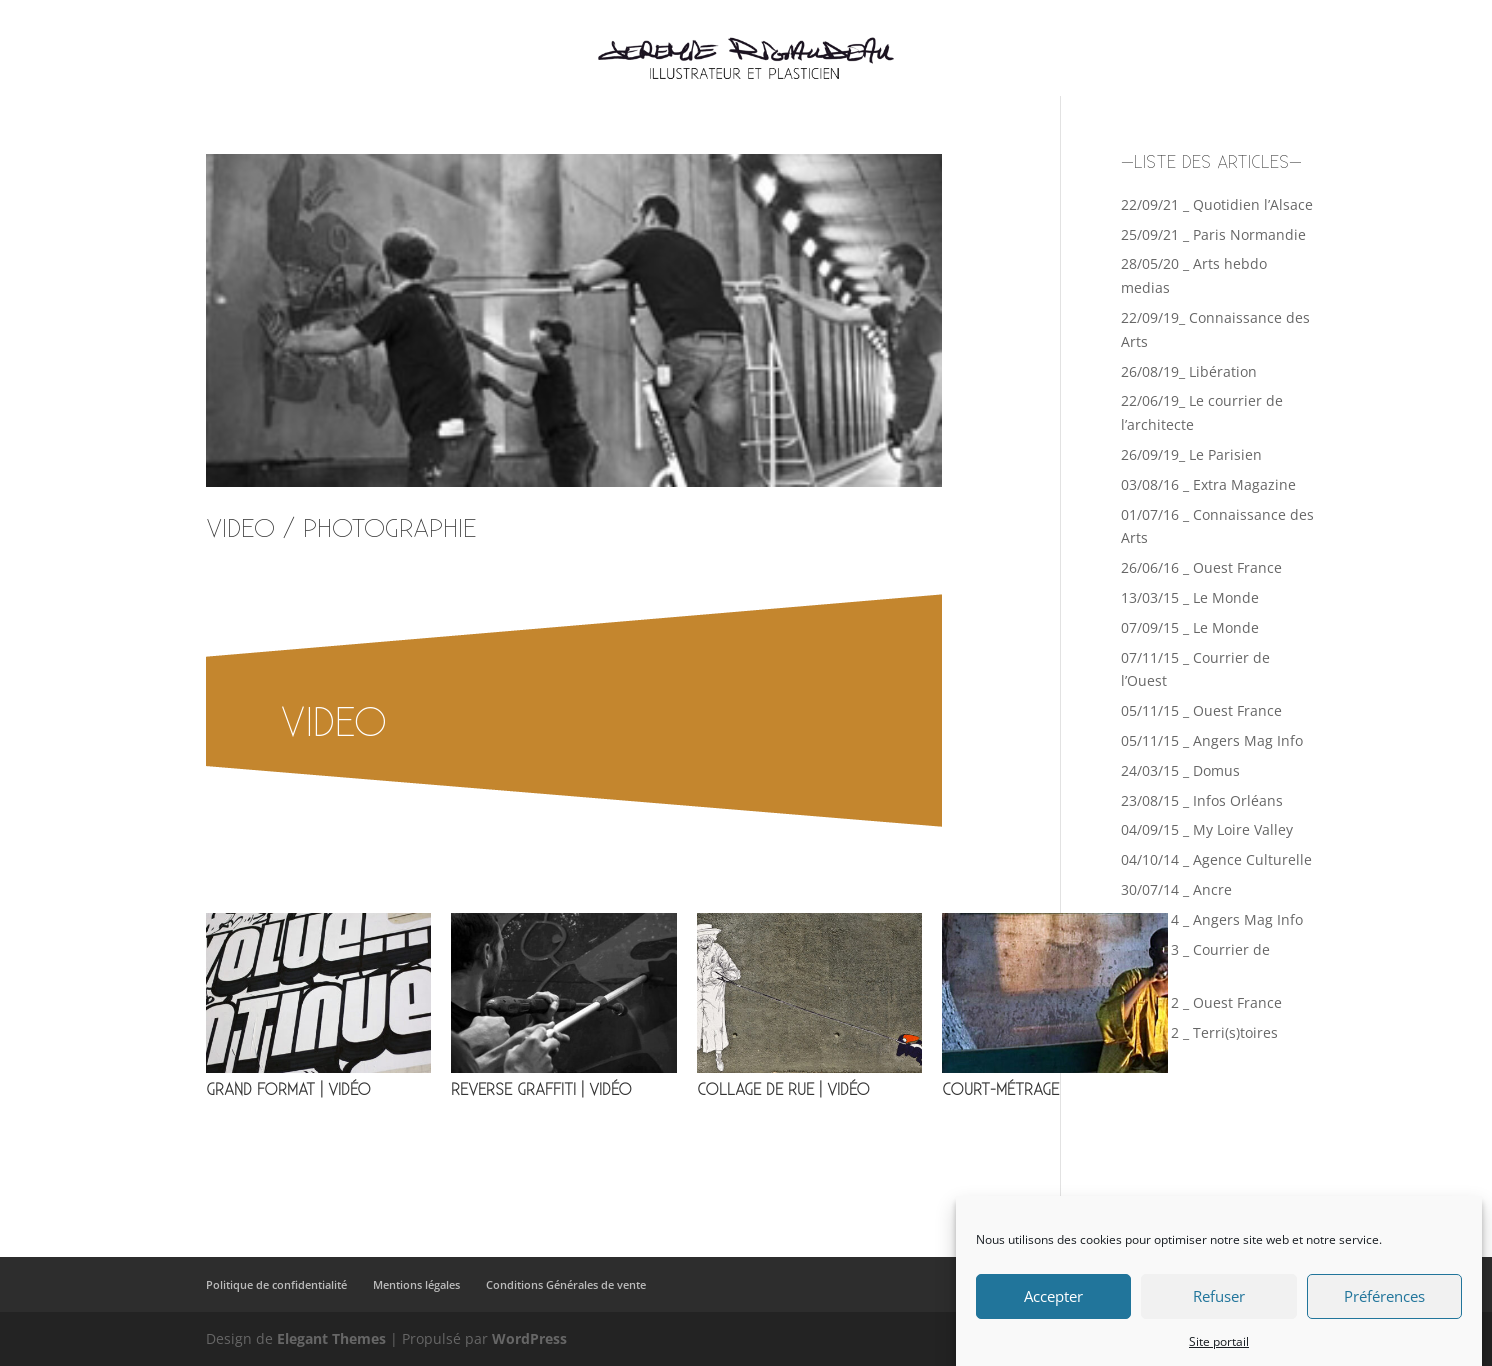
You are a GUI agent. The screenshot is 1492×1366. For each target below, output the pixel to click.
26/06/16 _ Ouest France (1201, 567)
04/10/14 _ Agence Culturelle (1216, 859)
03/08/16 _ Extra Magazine (1208, 484)
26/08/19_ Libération (1189, 371)
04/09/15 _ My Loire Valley (1207, 829)
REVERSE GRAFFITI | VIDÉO (541, 1090)
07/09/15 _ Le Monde (1190, 627)
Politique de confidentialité (276, 1284)
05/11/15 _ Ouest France (1201, 710)
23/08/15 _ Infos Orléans (1202, 800)
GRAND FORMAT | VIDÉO (288, 1090)
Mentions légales (416, 1284)
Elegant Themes (331, 1338)
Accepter (1053, 1310)
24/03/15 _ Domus (1180, 770)
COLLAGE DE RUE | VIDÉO (783, 1090)
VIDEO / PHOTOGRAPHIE (341, 529)
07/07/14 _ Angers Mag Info (1212, 919)
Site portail (1219, 1355)
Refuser (1219, 1310)
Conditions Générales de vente (566, 1284)
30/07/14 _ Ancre (1176, 889)
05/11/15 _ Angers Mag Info (1212, 740)
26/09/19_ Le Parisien (1191, 454)
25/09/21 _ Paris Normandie (1213, 234)
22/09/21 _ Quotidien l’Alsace (1217, 204)
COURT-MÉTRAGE (1000, 1090)
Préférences (1384, 1310)
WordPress (529, 1338)
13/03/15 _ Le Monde (1190, 597)
